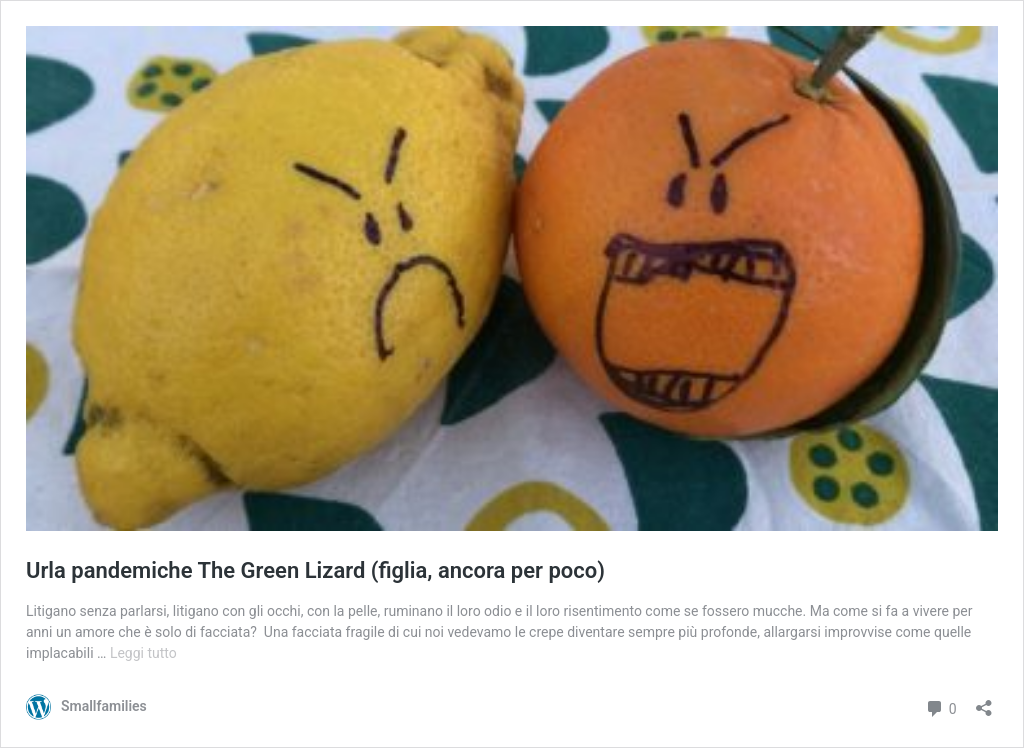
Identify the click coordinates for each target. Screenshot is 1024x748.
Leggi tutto (143, 653)
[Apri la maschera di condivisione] (984, 701)
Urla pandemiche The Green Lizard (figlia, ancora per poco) (315, 570)
